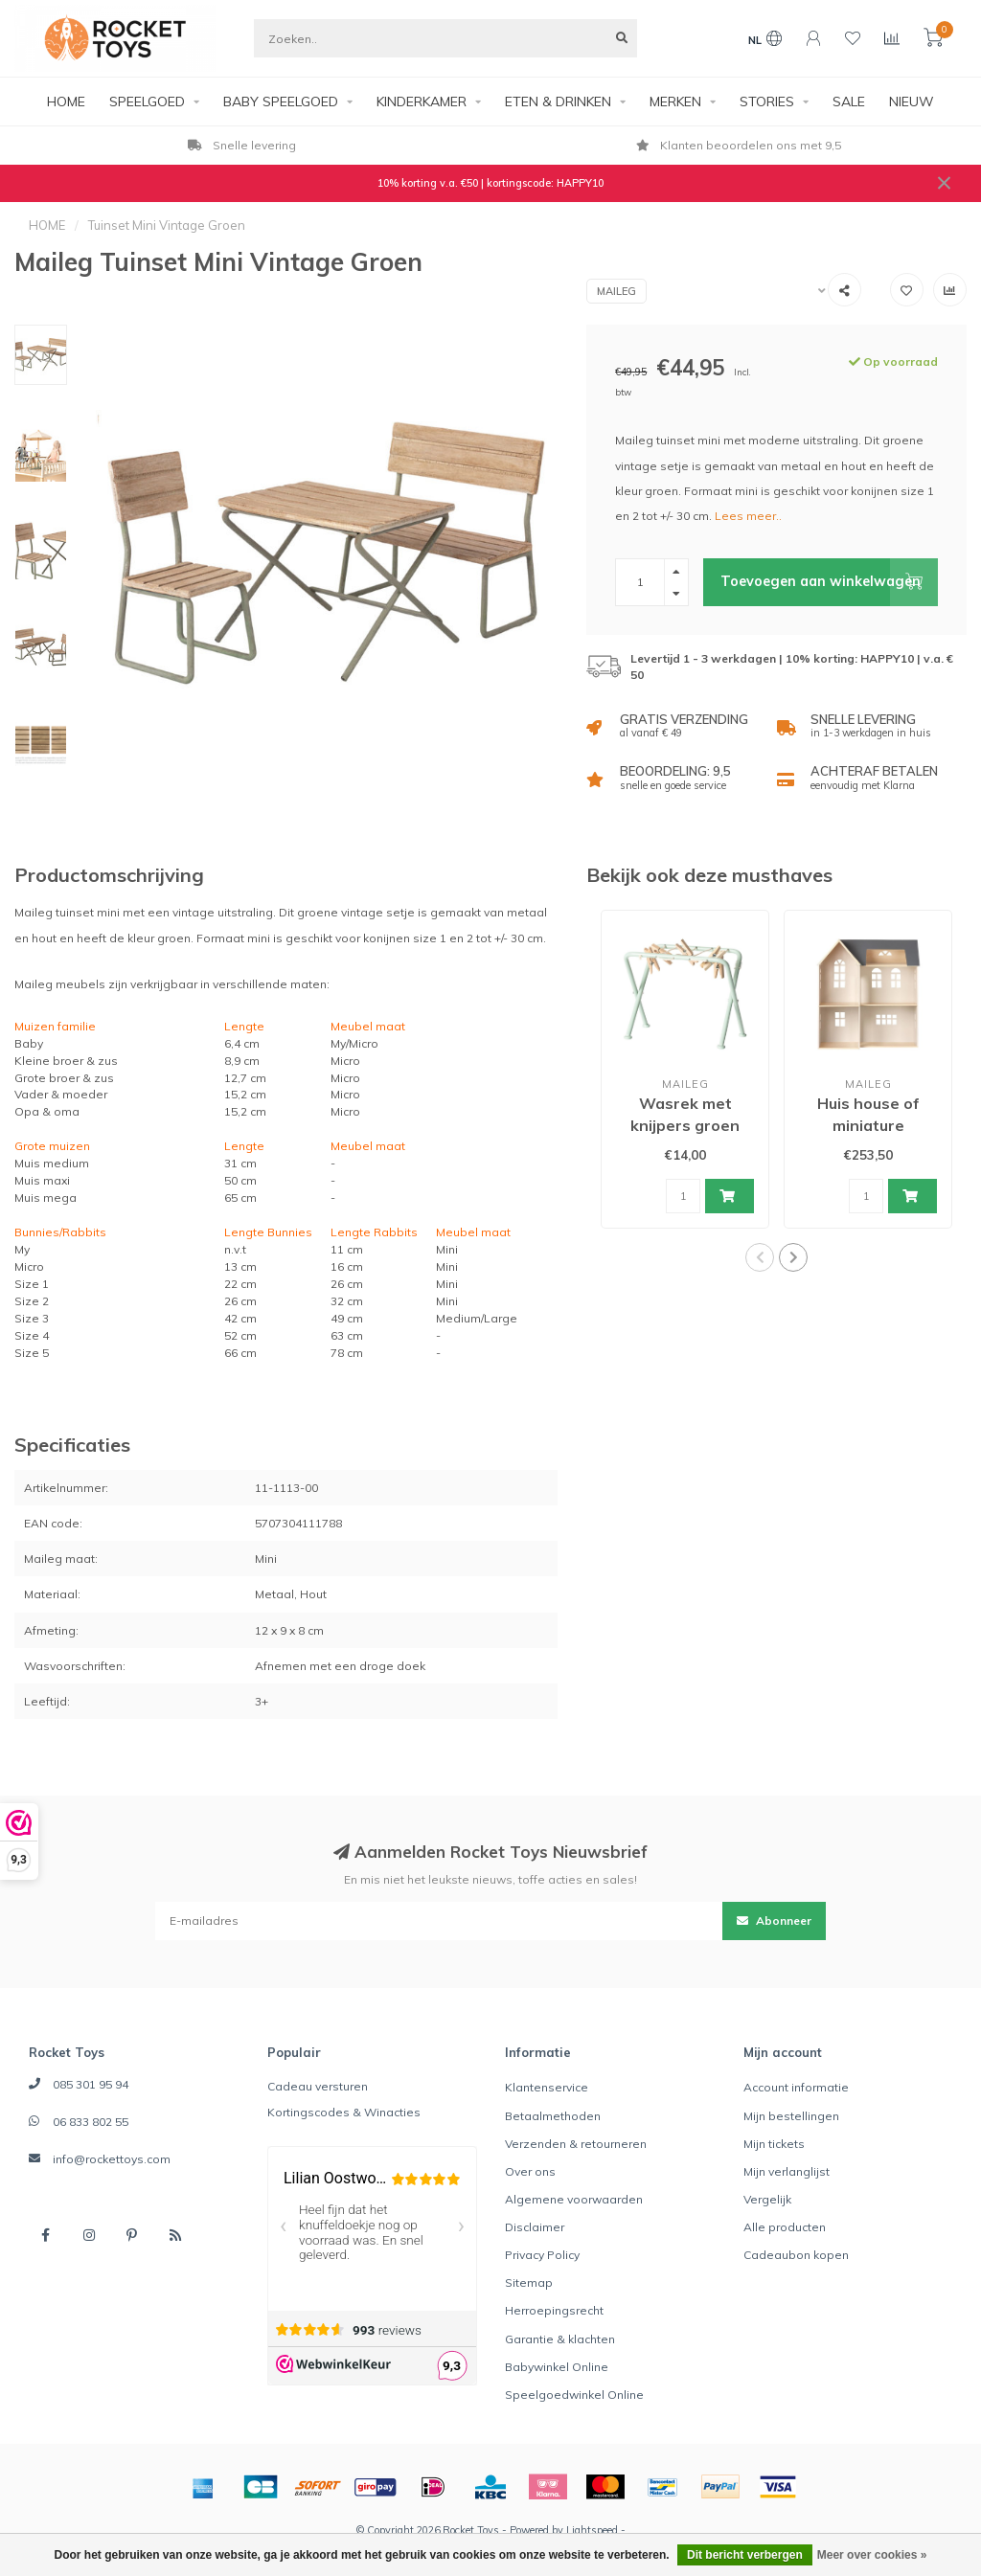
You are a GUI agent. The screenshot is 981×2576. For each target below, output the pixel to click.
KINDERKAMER (421, 101)
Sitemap (529, 2282)
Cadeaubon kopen (796, 2255)
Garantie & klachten (560, 2339)
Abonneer (774, 1920)
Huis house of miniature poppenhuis (868, 1125)
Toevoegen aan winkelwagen (829, 582)
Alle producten (784, 2227)
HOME (66, 101)
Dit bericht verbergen (745, 2555)
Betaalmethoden (553, 2116)
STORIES (767, 101)
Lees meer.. (748, 515)
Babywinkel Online (556, 2367)
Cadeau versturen (317, 2086)
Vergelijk (767, 2199)
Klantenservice (546, 2087)
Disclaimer (534, 2227)
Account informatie (796, 2087)
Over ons (530, 2171)
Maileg (616, 291)
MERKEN (675, 101)
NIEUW (911, 101)
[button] (759, 1257)
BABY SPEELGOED (280, 101)
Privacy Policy (542, 2255)
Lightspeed (592, 2530)
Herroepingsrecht (554, 2310)
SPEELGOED (147, 101)
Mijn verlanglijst (786, 2171)
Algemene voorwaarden (574, 2199)
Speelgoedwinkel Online (574, 2394)
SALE (849, 101)
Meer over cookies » (872, 2555)
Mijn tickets (774, 2143)
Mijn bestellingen (791, 2116)
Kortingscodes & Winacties (344, 2112)
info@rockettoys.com (112, 2159)
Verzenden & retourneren (576, 2143)
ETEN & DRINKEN (558, 101)
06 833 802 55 (90, 2121)
